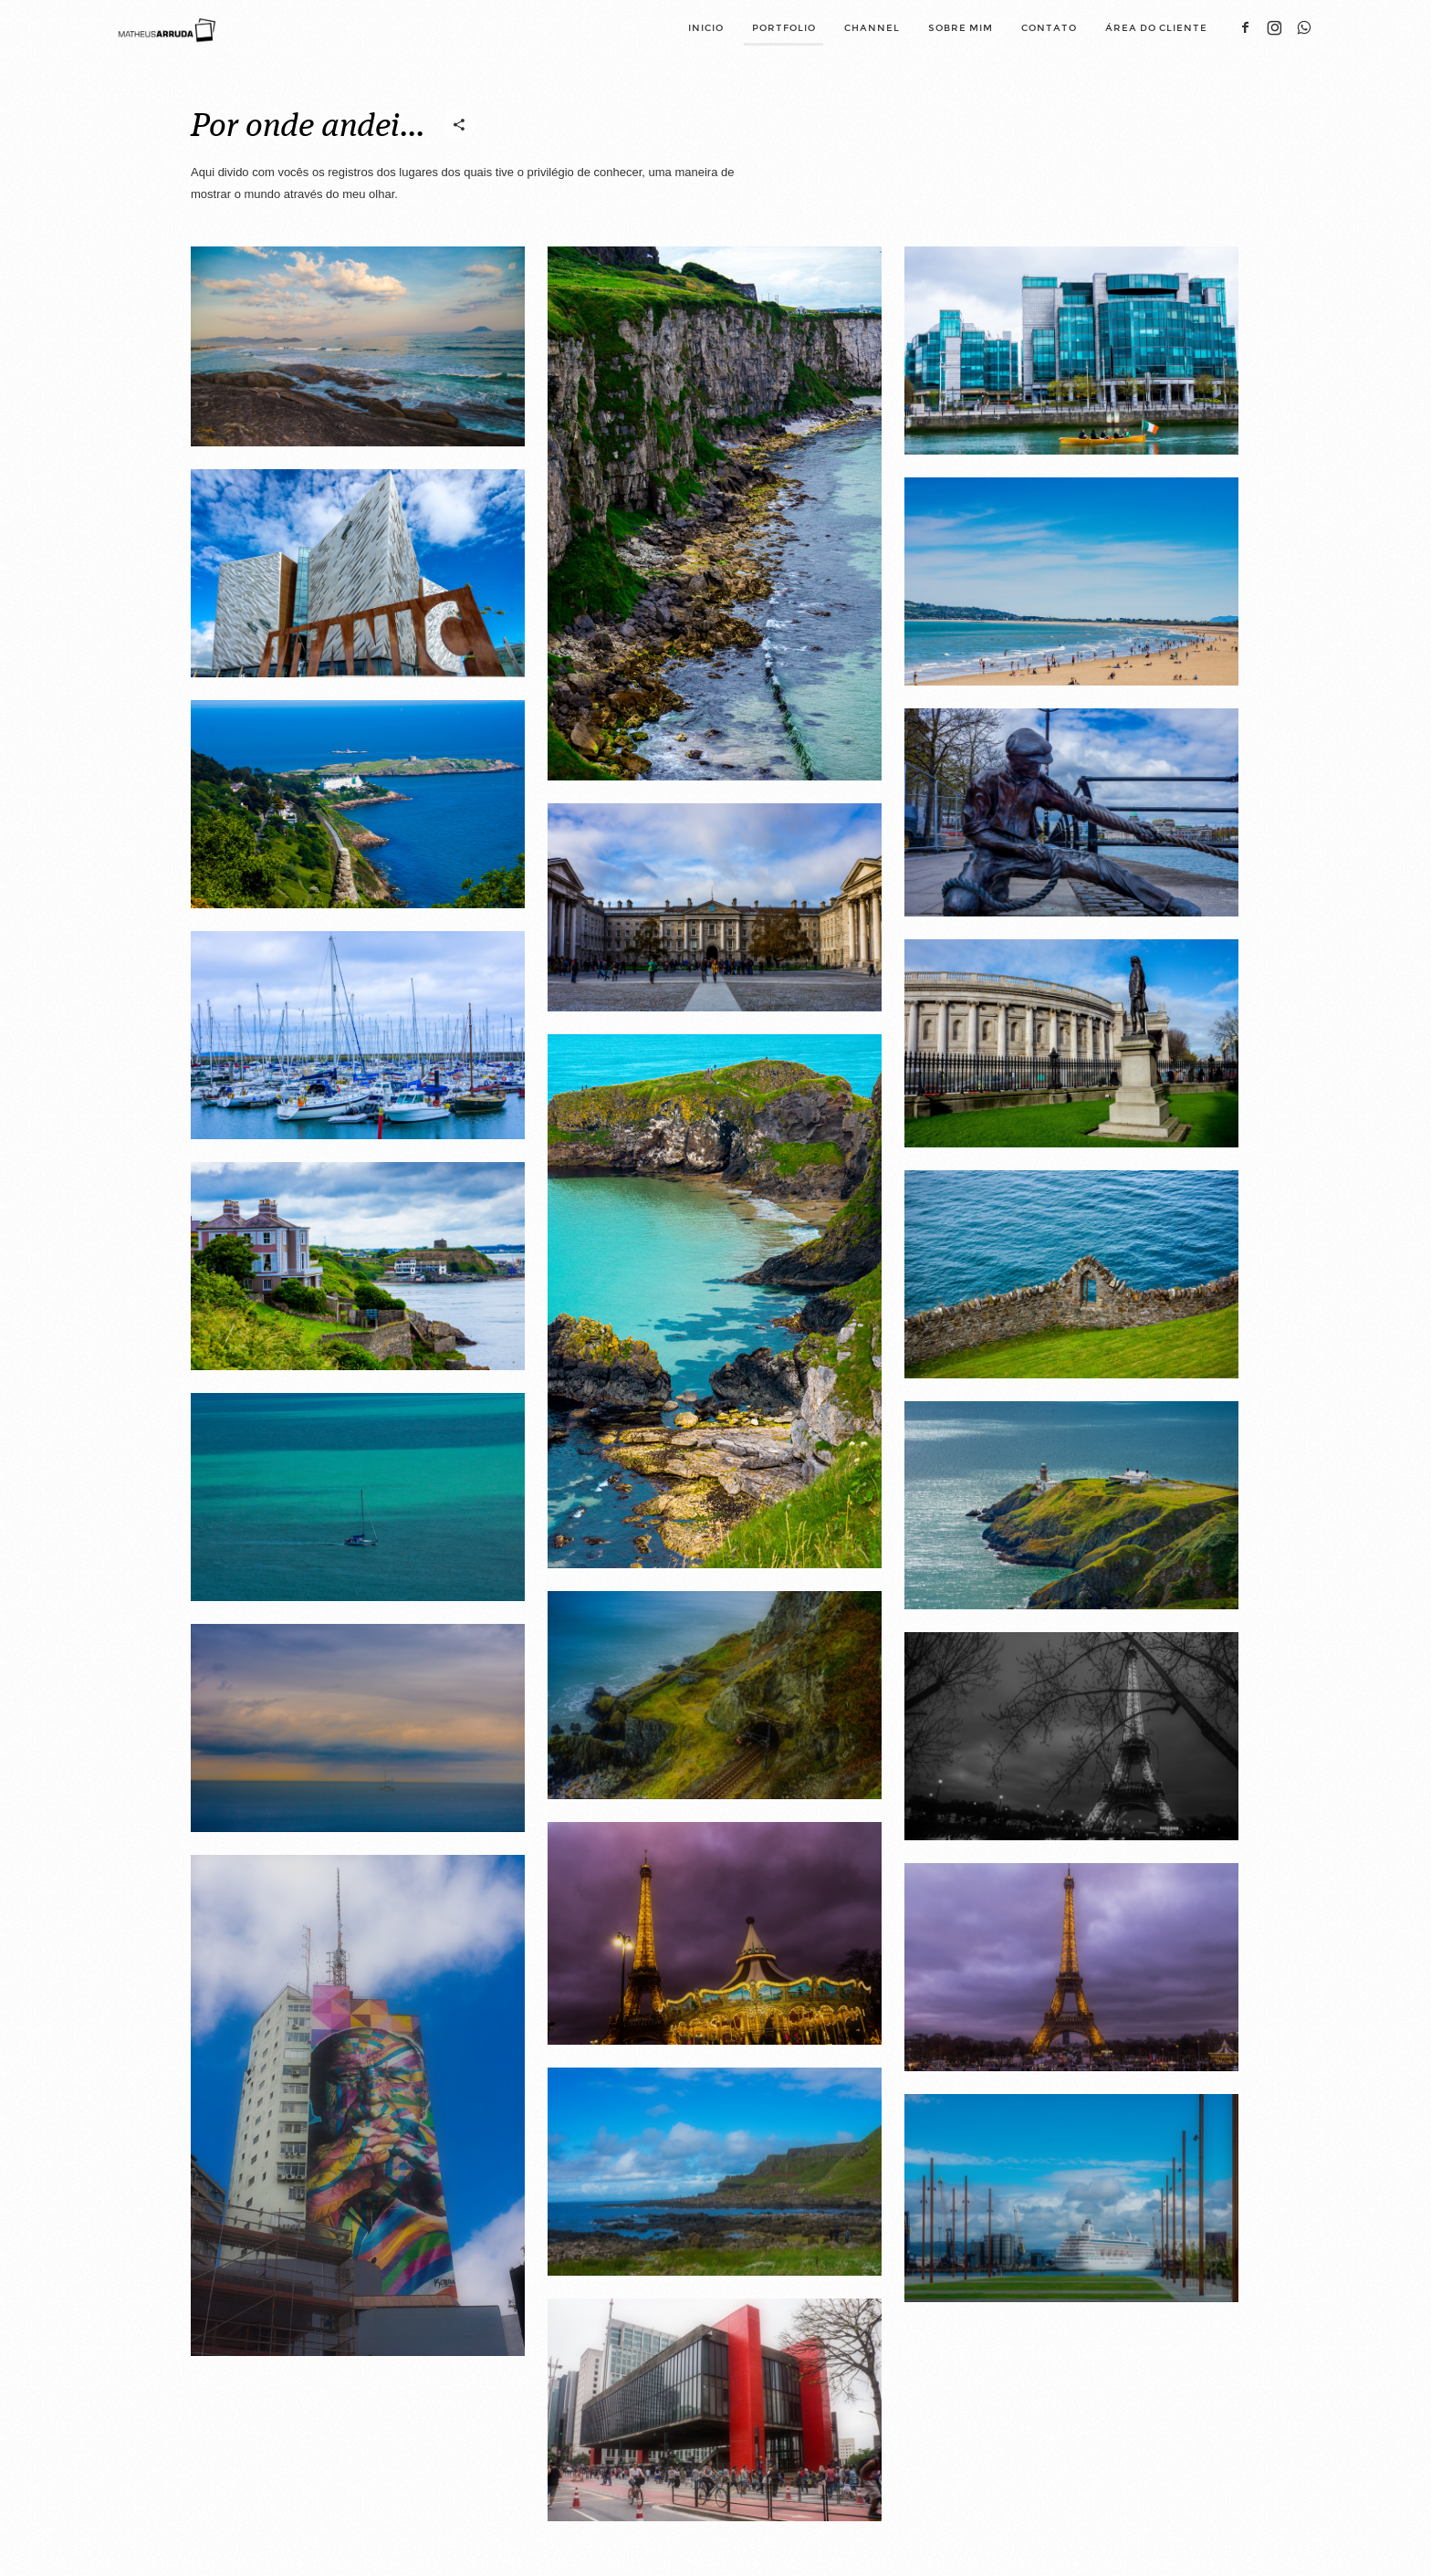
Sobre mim (960, 28)
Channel (872, 28)
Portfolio (784, 28)
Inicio (706, 28)
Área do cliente (1156, 28)
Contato (1049, 28)
